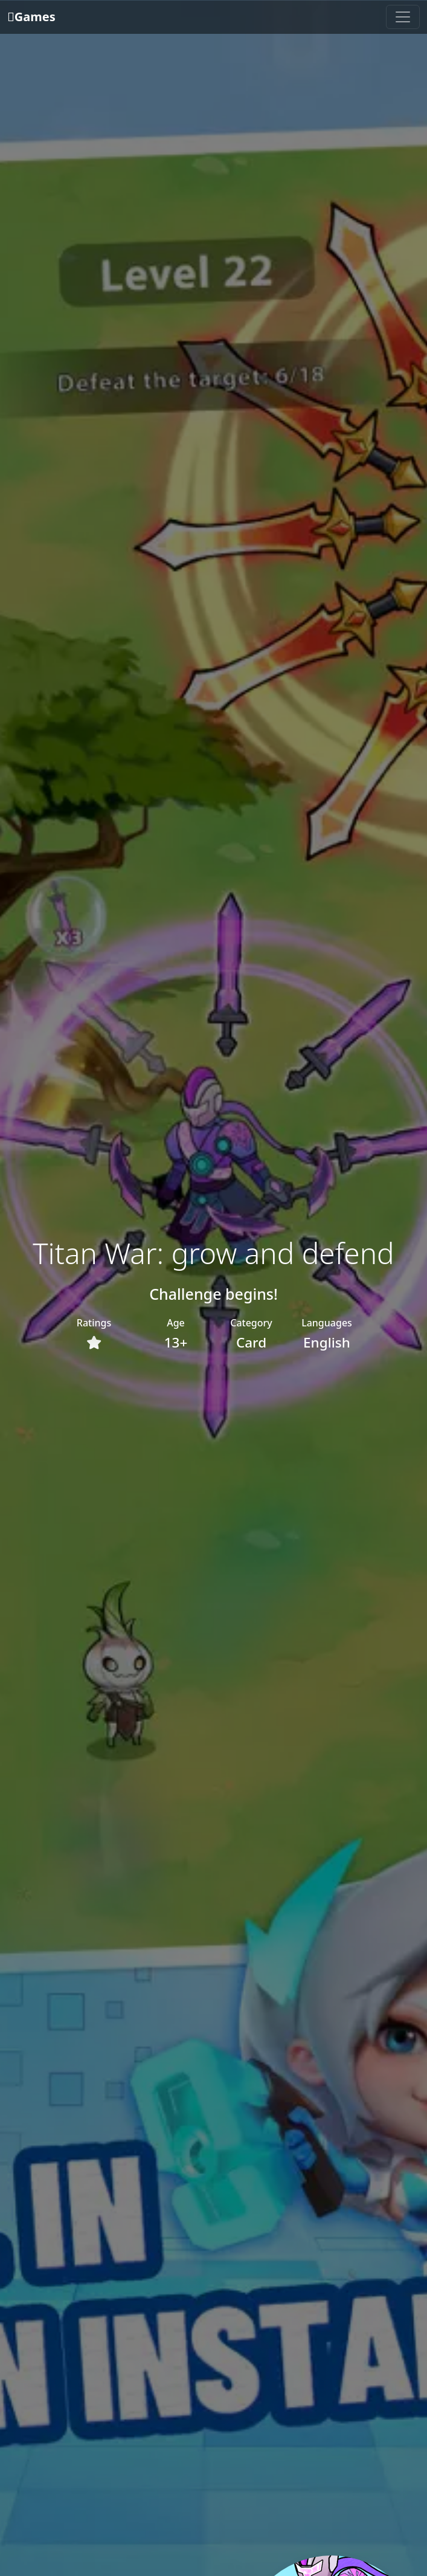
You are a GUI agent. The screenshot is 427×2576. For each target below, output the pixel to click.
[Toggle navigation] (403, 17)
